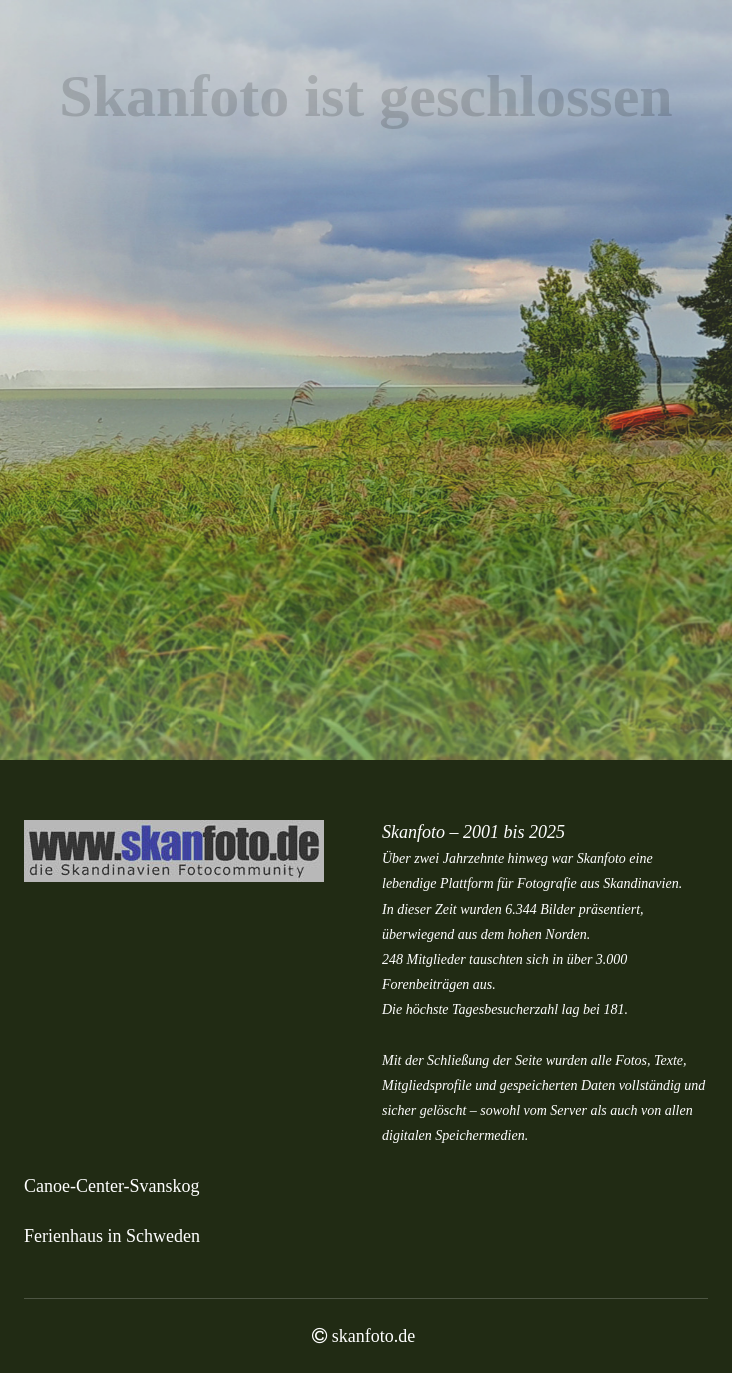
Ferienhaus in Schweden (112, 1236)
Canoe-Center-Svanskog (112, 1186)
